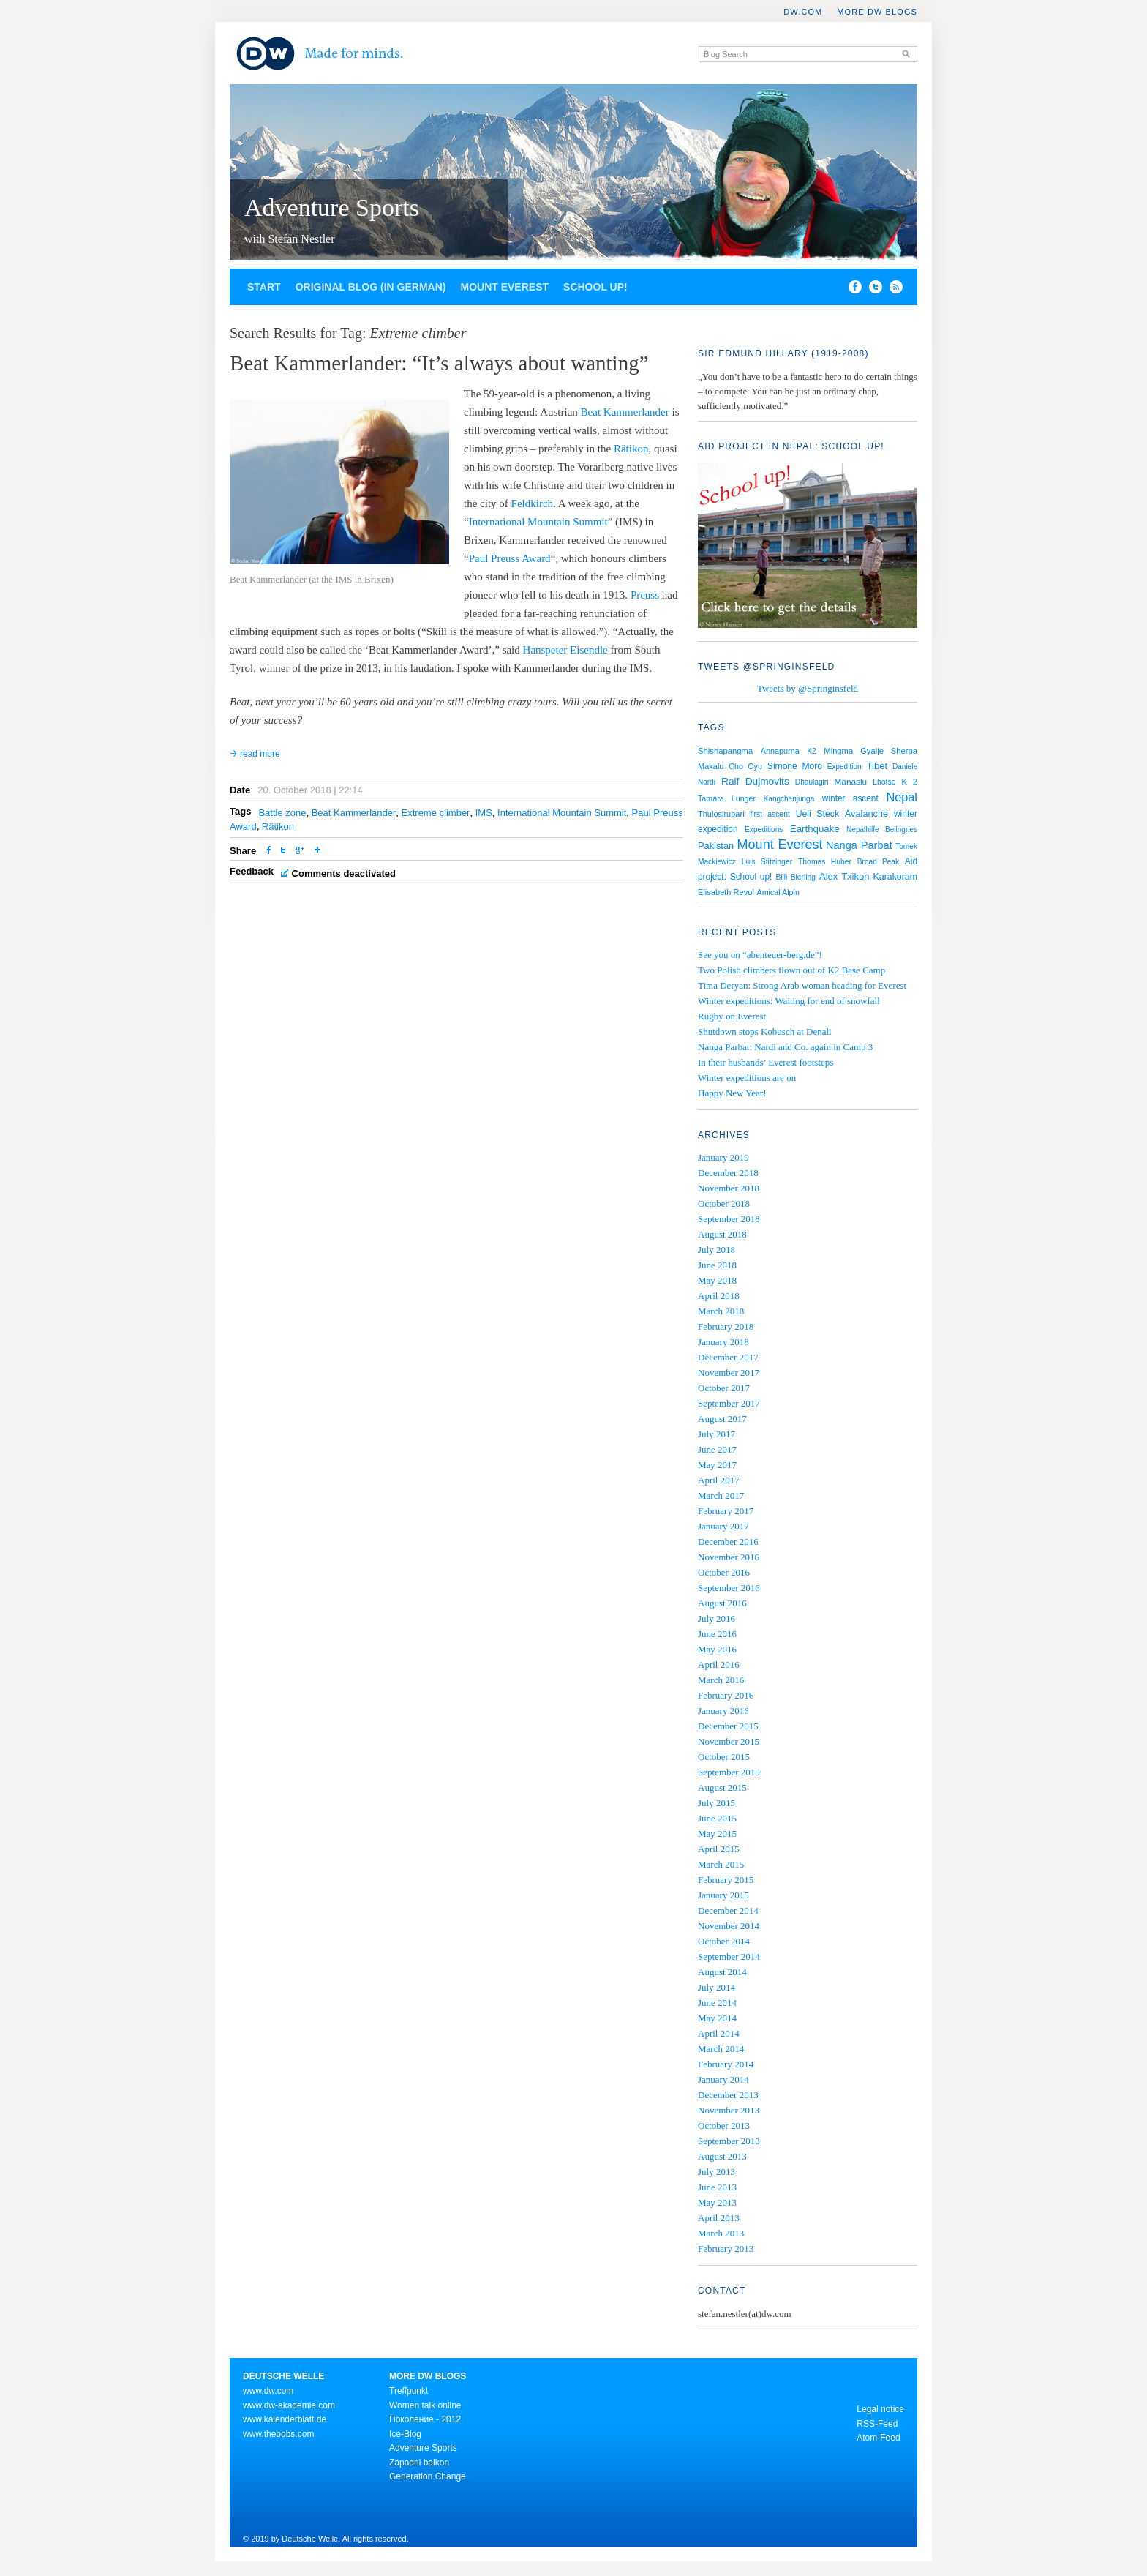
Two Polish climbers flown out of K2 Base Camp (791, 970)
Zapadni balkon (419, 2462)
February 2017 (725, 1510)
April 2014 (719, 2033)
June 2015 (717, 1818)
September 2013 (729, 2140)
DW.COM (802, 11)
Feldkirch (532, 503)
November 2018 (728, 1188)
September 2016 (729, 1587)
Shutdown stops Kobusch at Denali (765, 1031)
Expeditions (764, 829)
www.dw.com (268, 2391)
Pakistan (716, 845)
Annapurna (780, 750)
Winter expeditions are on (747, 1077)
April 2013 (719, 2217)
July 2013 (716, 2171)
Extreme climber (436, 812)
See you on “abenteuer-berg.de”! (760, 954)
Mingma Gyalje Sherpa (870, 750)
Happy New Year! (732, 1092)
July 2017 (716, 1434)
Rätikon (631, 448)
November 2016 (728, 1556)
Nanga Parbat (859, 845)
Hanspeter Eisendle (565, 650)
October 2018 (724, 1203)
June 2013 (717, 2187)
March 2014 (721, 2048)
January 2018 (723, 1341)
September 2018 (729, 1218)
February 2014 (725, 2064)
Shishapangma (725, 750)
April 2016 (719, 1664)
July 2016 (716, 1618)
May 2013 (717, 2202)
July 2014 (716, 1987)
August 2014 (722, 1971)
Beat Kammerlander (625, 412)
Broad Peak (878, 862)
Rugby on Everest (732, 1016)
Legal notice (880, 2409)
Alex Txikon (844, 876)
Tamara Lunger (727, 798)
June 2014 (717, 2002)
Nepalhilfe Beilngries (881, 829)
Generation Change (427, 2476)
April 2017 (719, 1480)
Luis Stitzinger (767, 862)
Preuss (645, 595)
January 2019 (723, 1157)
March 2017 (721, 1495)
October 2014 (724, 1941)
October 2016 (724, 1572)
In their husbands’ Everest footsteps (765, 1062)
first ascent (769, 814)
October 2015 (724, 1756)
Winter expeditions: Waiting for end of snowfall (789, 1000)
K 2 (909, 781)
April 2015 (719, 1848)
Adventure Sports (331, 207)
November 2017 (728, 1372)
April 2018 (719, 1295)
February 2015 (725, 1879)
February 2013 (725, 2248)
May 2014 (717, 2017)
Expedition (844, 767)
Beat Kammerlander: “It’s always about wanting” (439, 363)
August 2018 (722, 1234)
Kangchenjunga (789, 799)
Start (264, 287)
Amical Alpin (778, 892)
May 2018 (717, 1280)
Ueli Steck (817, 814)
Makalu (710, 766)
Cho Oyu (745, 766)
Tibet (876, 765)
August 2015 (722, 1787)
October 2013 (724, 2125)
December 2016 (728, 1541)
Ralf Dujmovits (755, 781)
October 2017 (724, 1387)
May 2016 (717, 1649)
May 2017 (717, 1464)
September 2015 (729, 1772)
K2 (811, 751)
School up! (595, 287)
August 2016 (722, 1603)
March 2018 (721, 1311)
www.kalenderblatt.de (284, 2419)
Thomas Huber (824, 862)
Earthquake (815, 828)
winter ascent (850, 798)
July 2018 (716, 1249)
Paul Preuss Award (510, 558)
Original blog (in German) (371, 287)
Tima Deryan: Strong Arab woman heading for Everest (802, 985)
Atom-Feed (878, 2438)
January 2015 (723, 1895)
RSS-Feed (877, 2424)
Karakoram (895, 877)
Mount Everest (504, 287)
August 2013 (722, 2156)
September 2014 (729, 1956)
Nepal (901, 797)
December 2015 (728, 1726)
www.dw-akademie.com (289, 2405)
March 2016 (721, 1679)
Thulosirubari (721, 813)
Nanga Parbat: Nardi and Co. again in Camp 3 (785, 1046)
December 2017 (728, 1357)
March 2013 (721, 2233)
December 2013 (728, 2094)
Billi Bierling (795, 877)
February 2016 (725, 1695)
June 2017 (717, 1449)
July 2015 (716, 1802)
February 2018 (725, 1326)
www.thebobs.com (278, 2434)
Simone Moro (794, 766)
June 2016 (717, 1633)
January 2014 (723, 2079)
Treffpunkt (408, 2391)
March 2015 (721, 1864)
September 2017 (729, 1403)
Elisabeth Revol (726, 892)
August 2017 (722, 1418)
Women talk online (425, 2405)
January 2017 (723, 1526)
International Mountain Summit (538, 522)
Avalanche (866, 813)
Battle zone (282, 812)
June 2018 (717, 1264)
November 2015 (728, 1741)
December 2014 (728, 1910)
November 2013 (728, 2110)
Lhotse (884, 782)
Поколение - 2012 (425, 2419)
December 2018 (728, 1172)
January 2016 (723, 1710)
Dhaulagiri (812, 782)
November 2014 (728, 1925)
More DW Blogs (877, 11)
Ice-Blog (405, 2434)
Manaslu (851, 781)
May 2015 (717, 1833)
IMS (483, 812)
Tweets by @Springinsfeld (807, 688)
